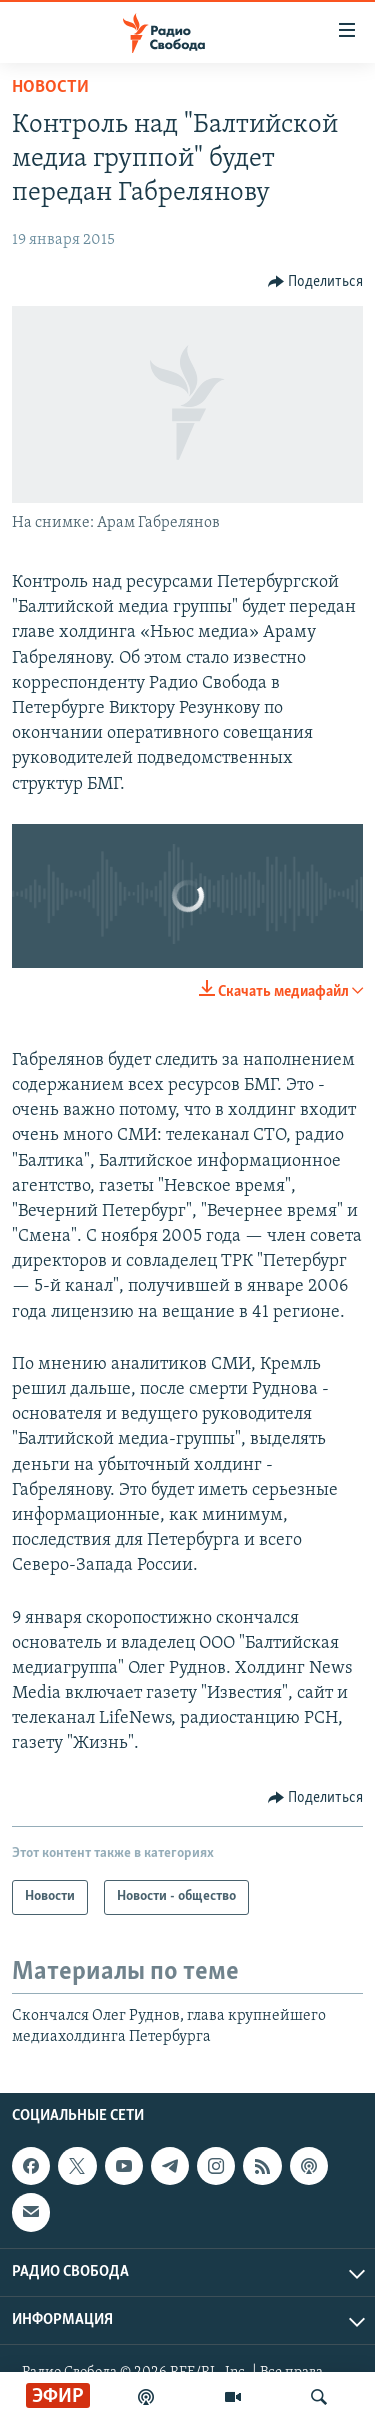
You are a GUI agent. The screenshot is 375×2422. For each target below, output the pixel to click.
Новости (50, 87)
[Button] (316, 282)
